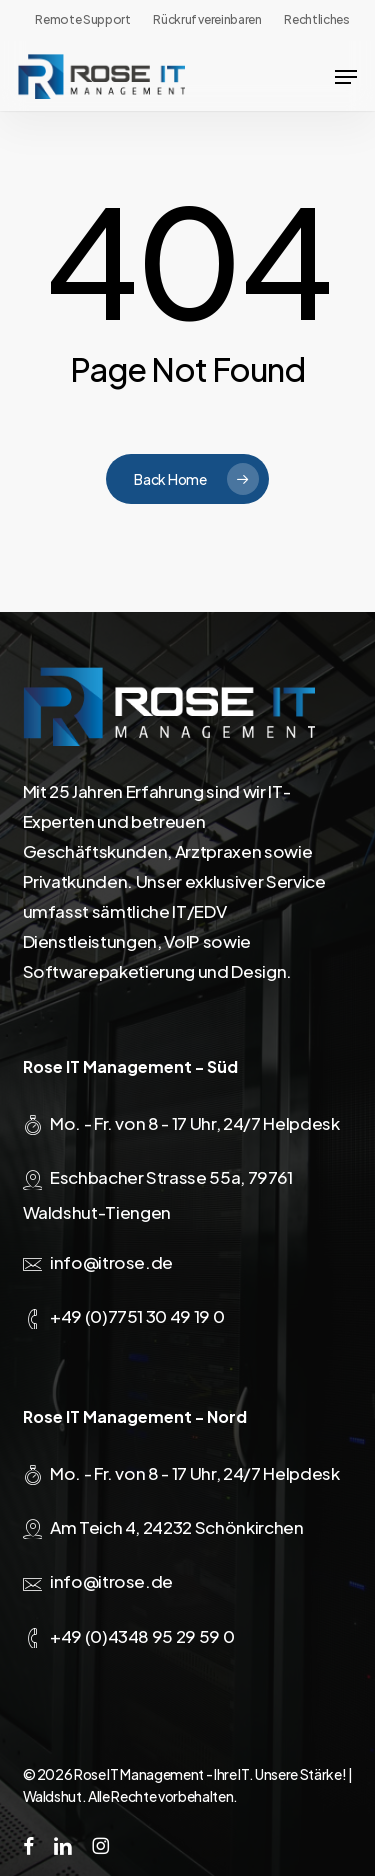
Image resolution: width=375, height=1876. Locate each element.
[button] (346, 77)
